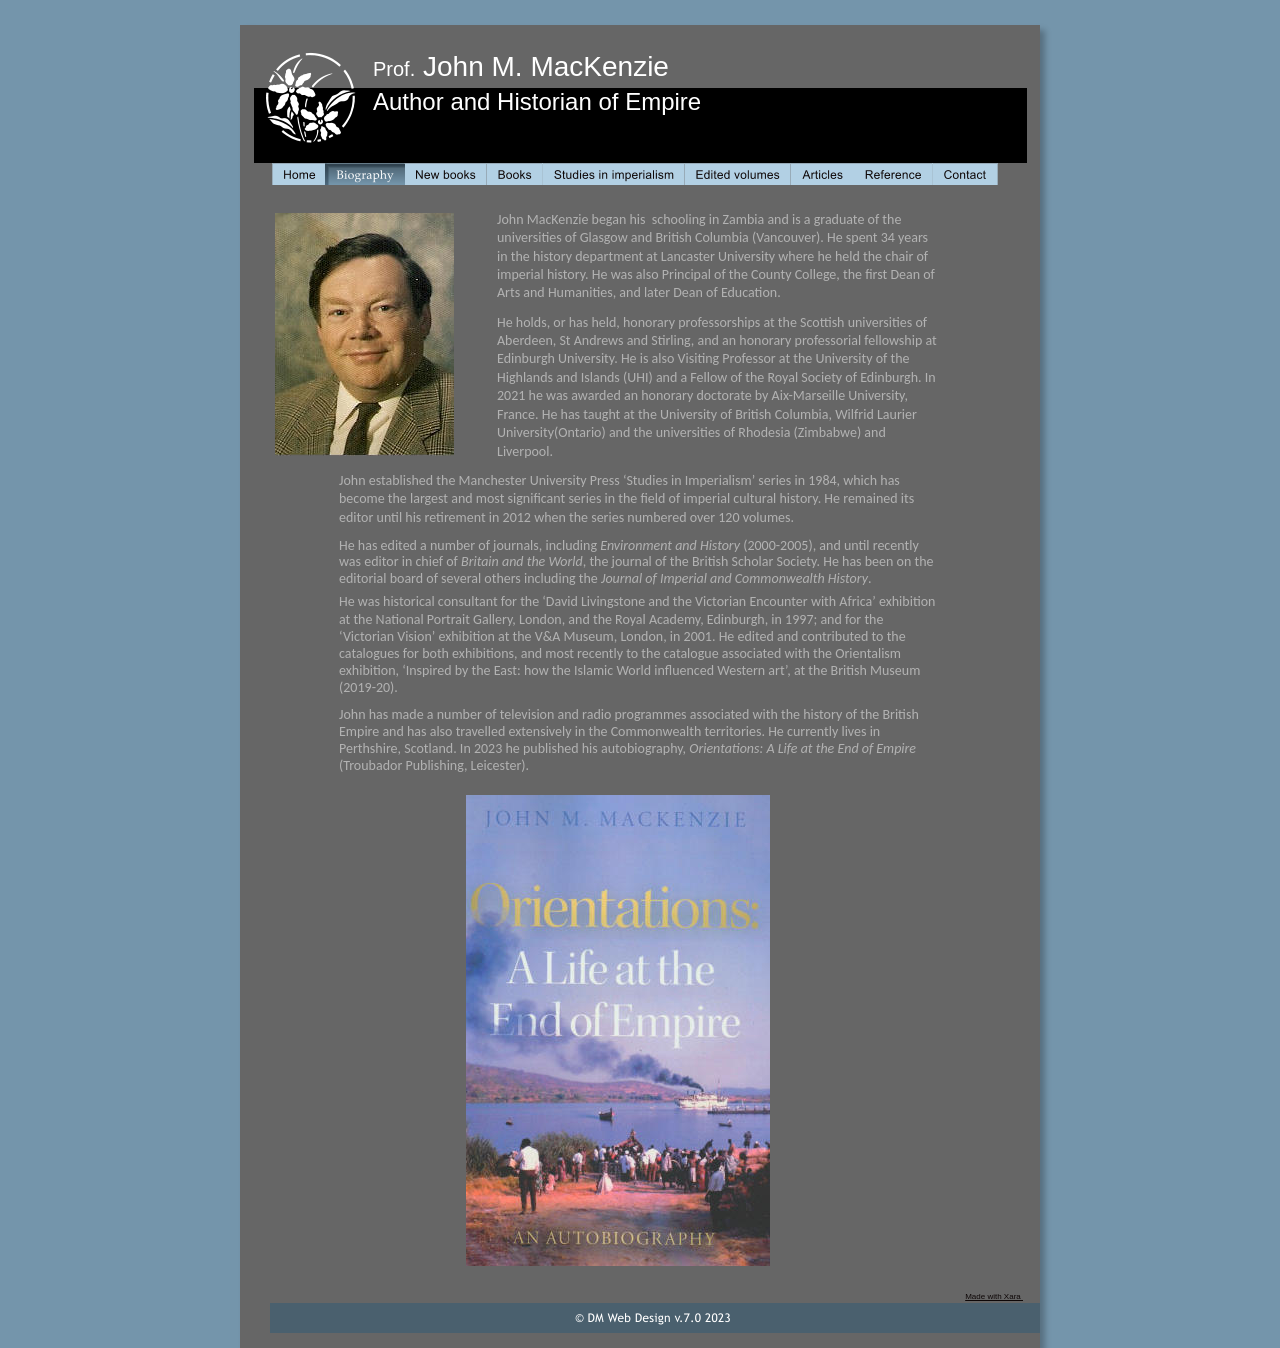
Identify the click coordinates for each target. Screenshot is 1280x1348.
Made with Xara (994, 1296)
